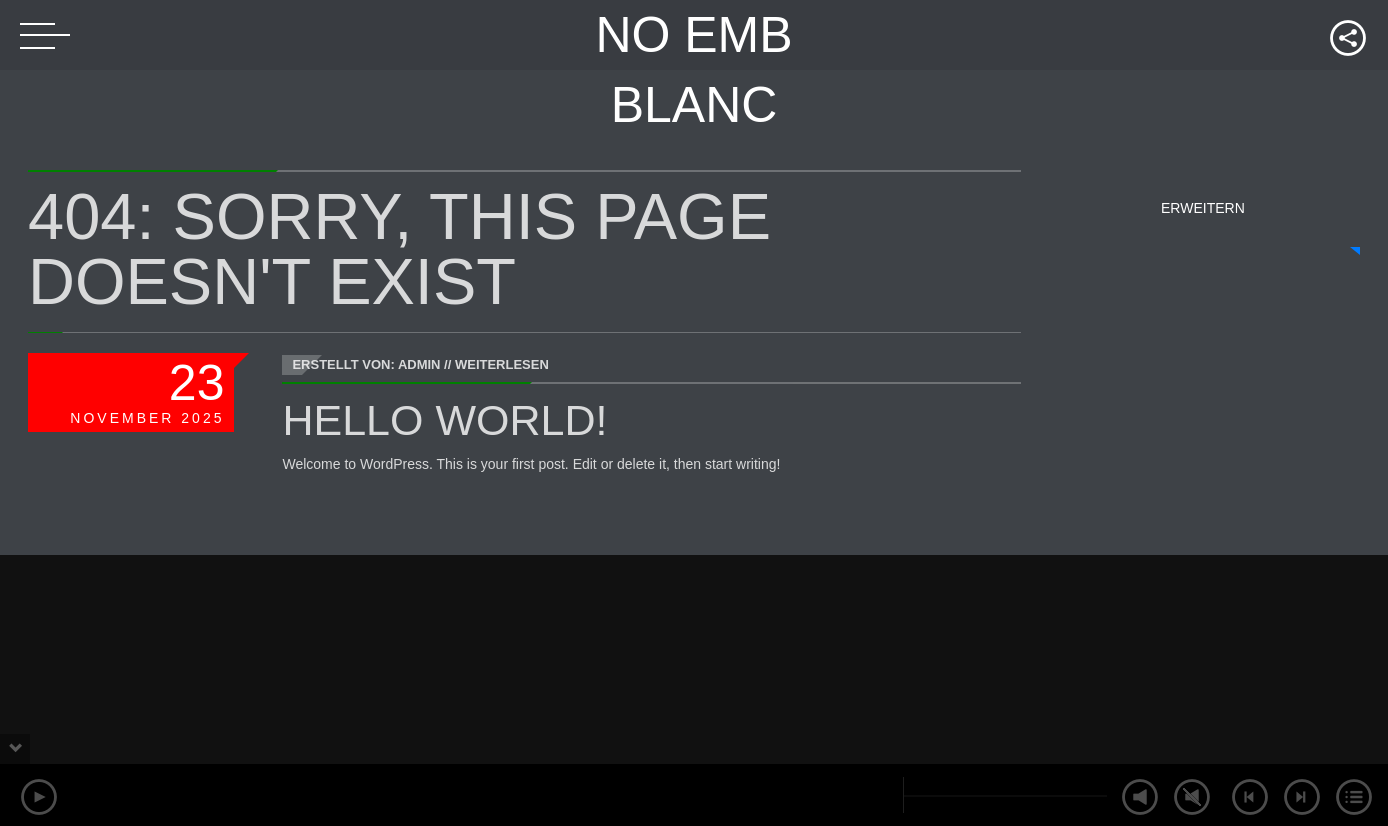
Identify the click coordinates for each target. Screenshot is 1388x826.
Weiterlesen (502, 364)
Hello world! (444, 420)
